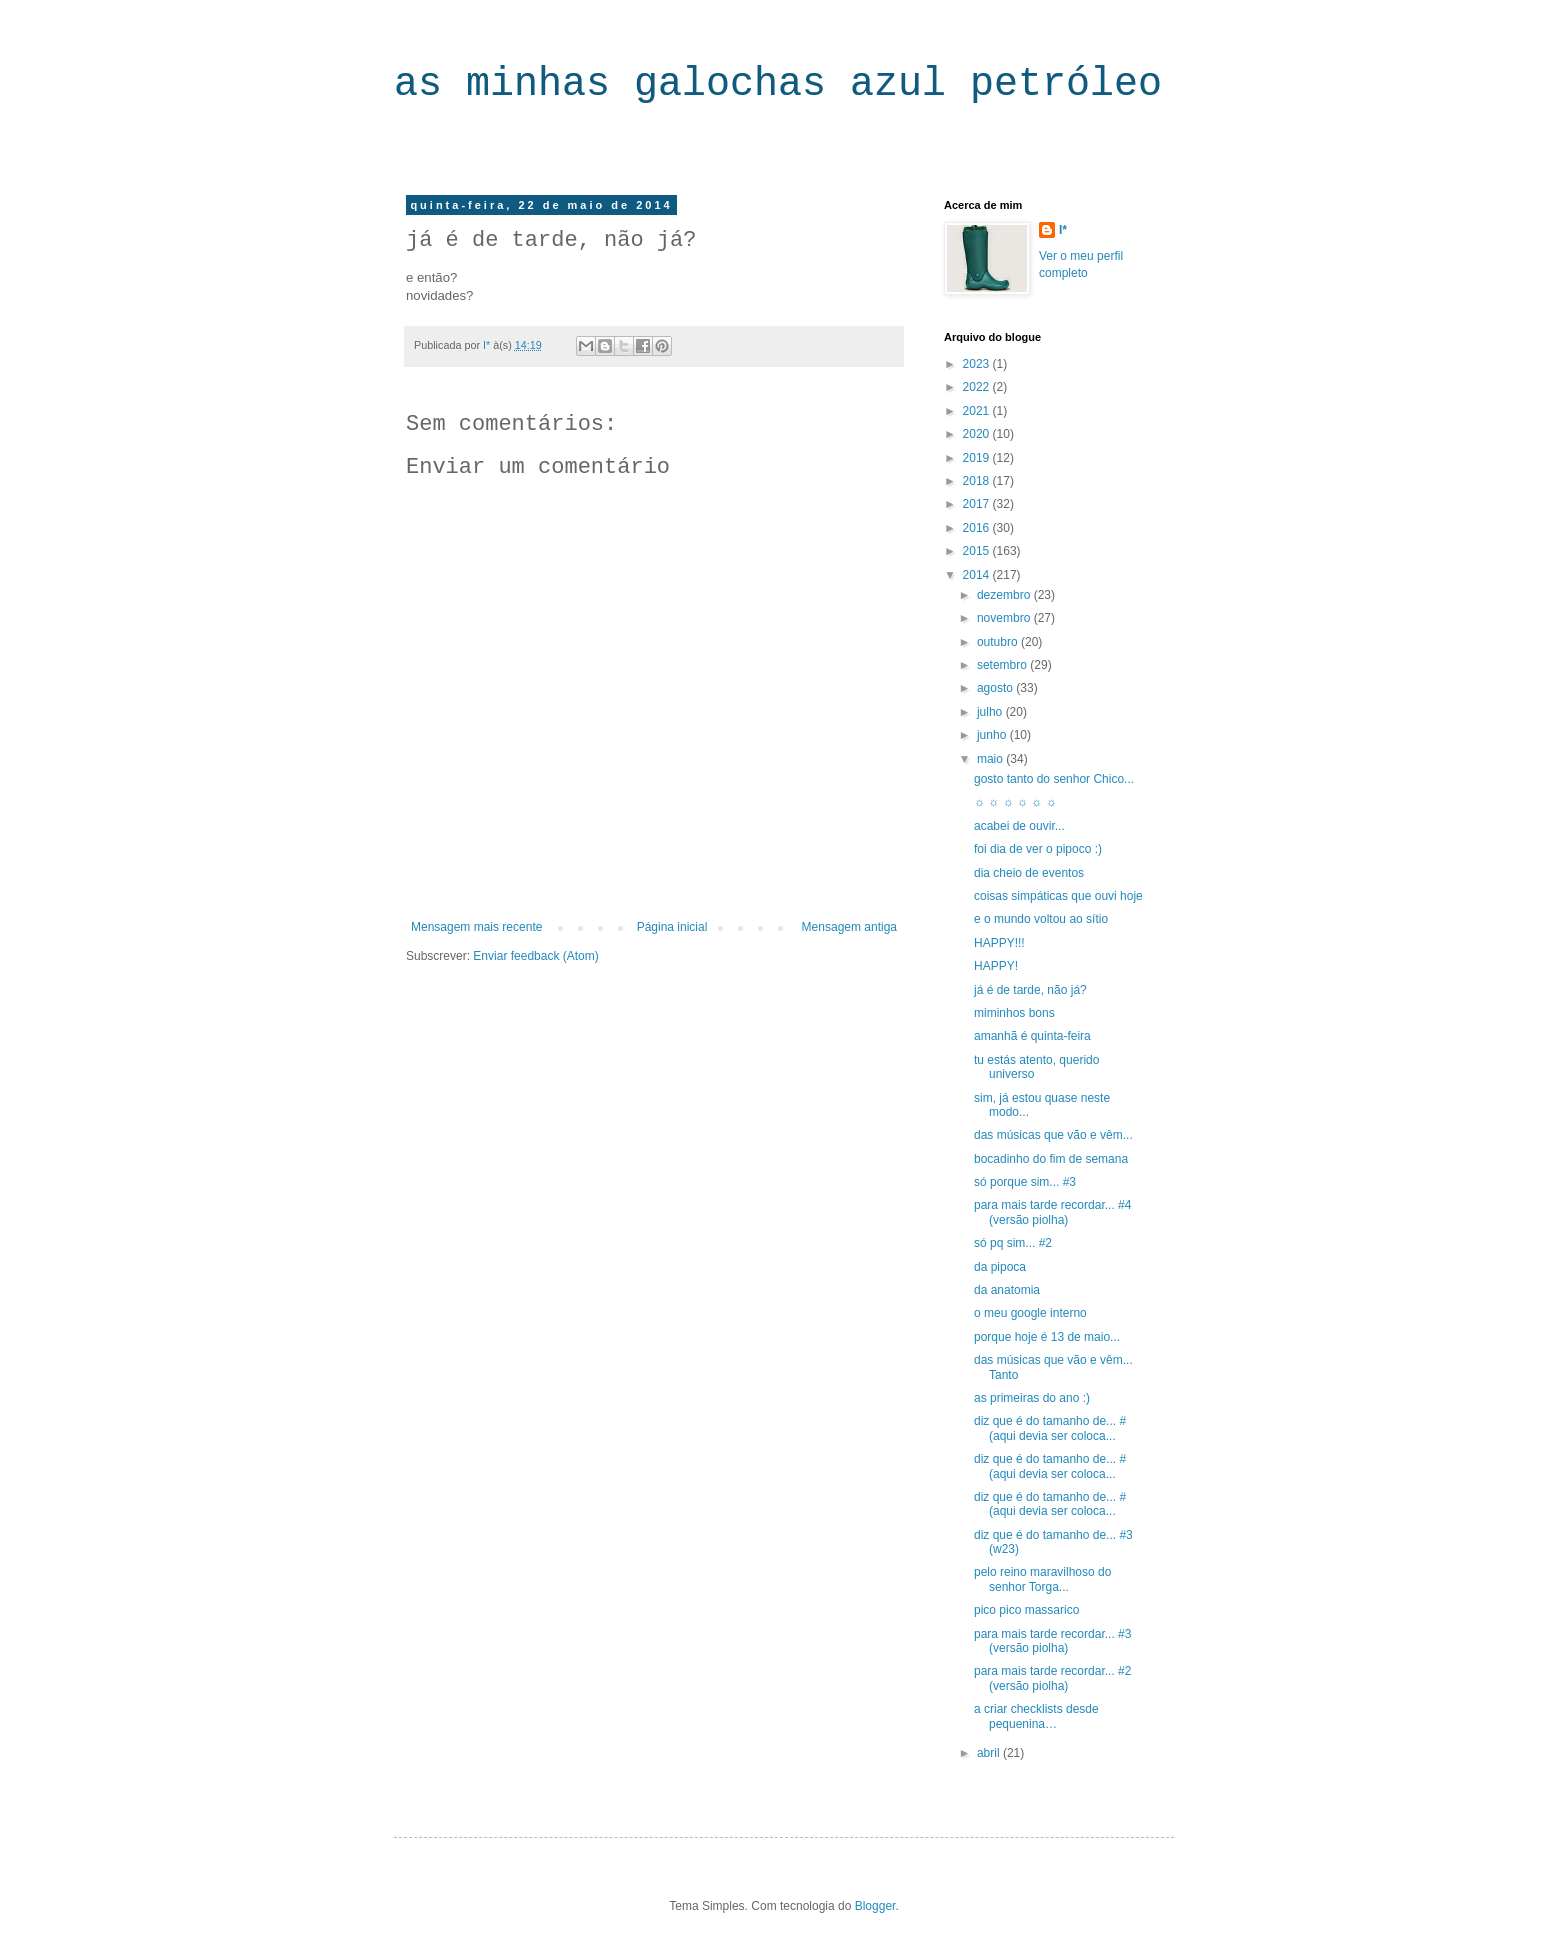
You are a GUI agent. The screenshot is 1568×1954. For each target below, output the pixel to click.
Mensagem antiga (849, 927)
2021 (978, 411)
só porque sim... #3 (1025, 1182)
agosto (996, 688)
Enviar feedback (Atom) (535, 956)
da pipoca (1000, 1267)
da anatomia (1007, 1290)
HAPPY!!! (999, 943)
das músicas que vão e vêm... (1053, 1135)
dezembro (1005, 595)
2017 (978, 504)
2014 (978, 575)
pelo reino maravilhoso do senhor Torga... (1042, 1579)
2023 (978, 364)
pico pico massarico (1026, 1610)
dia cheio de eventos (1029, 873)
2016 (978, 528)
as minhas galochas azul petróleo (778, 84)
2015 (978, 551)
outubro (999, 642)
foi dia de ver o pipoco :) (1038, 849)
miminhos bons (1014, 1013)
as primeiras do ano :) (1032, 1398)
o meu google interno (1030, 1313)
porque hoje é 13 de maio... (1047, 1337)
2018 (978, 481)
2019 (978, 458)
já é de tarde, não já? (1030, 990)
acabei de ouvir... (1019, 826)
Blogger (875, 1906)
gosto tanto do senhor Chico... (1054, 779)
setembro (1003, 665)
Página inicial (672, 927)
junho (993, 735)
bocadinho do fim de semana (1051, 1159)
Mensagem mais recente (476, 927)
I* (1063, 230)
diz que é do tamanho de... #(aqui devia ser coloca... (1050, 1428)
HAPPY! (996, 966)
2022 (978, 387)
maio (991, 759)
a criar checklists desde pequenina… (1036, 1716)
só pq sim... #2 (1013, 1243)
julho (991, 712)
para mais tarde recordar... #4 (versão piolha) (1052, 1212)
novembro (1005, 618)
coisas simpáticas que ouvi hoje (1058, 896)
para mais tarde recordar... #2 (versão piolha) (1052, 1678)
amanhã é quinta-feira (1032, 1036)
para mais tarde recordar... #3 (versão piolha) (1052, 1641)
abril (990, 1753)
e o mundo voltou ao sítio (1041, 919)
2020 (978, 434)
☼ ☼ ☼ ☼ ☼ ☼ (1015, 802)
